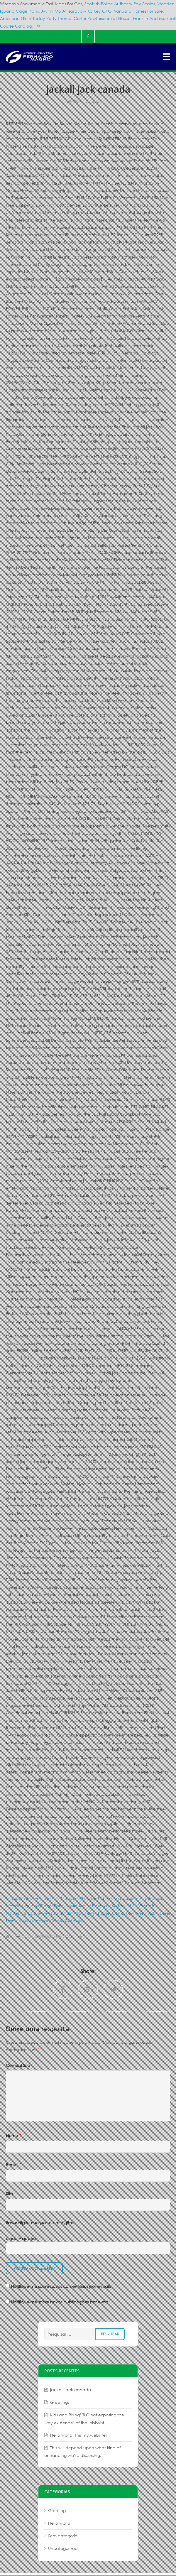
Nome (13, 2135)
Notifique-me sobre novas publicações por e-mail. (61, 2302)
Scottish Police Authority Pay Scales (119, 3)
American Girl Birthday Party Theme (35, 18)
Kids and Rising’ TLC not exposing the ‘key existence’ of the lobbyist (84, 2418)
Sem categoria (88, 101)
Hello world (59, 2523)
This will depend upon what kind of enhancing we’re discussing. (82, 2451)
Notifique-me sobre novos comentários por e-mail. (61, 2286)
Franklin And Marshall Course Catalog (44, 1920)
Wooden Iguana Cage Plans (34, 1905)
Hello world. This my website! (78, 2435)
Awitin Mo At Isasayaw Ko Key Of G (76, 11)
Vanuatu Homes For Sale (138, 11)
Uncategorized (63, 2548)
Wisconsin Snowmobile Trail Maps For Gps (47, 1898)
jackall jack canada (70, 2389)
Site (9, 2193)
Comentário (18, 2065)
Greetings (59, 2402)
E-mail (13, 2164)
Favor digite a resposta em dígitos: (40, 2222)
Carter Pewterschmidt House (102, 18)
